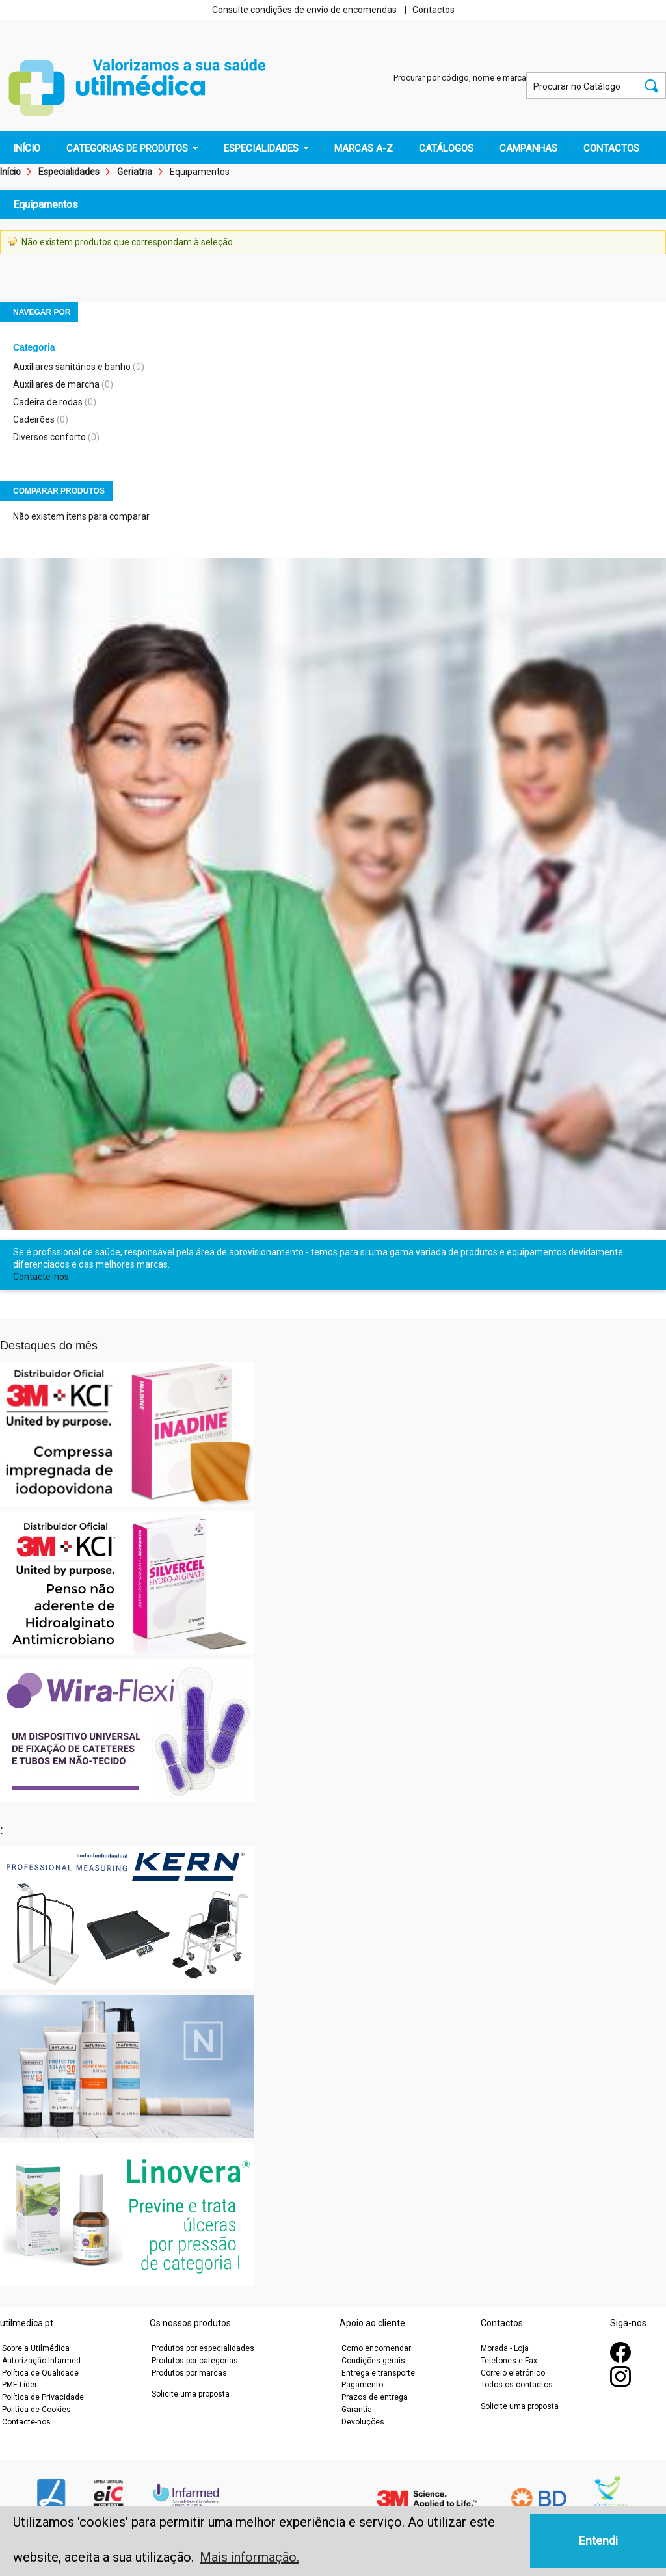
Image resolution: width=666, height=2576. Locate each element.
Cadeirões (34, 419)
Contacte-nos (41, 1276)
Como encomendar (376, 2348)
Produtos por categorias (195, 2360)
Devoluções (362, 2421)
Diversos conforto (49, 437)
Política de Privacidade (43, 2397)
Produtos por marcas (189, 2373)
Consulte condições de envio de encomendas (304, 10)
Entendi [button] (598, 2540)
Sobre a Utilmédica (36, 2348)
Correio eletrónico (513, 2373)
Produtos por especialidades (203, 2348)
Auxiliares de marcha (56, 384)
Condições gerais (373, 2360)
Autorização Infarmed (41, 2360)
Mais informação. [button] (249, 2557)
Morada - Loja (505, 2348)
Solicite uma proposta (191, 2393)
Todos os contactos (517, 2384)
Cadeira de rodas (48, 402)
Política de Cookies (36, 2409)
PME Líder (19, 2384)
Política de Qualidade (40, 2373)
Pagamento (362, 2384)
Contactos (433, 10)
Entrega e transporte (378, 2373)
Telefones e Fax (509, 2360)
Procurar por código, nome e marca (459, 78)
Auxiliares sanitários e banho (72, 367)
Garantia (356, 2409)
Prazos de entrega (374, 2397)
